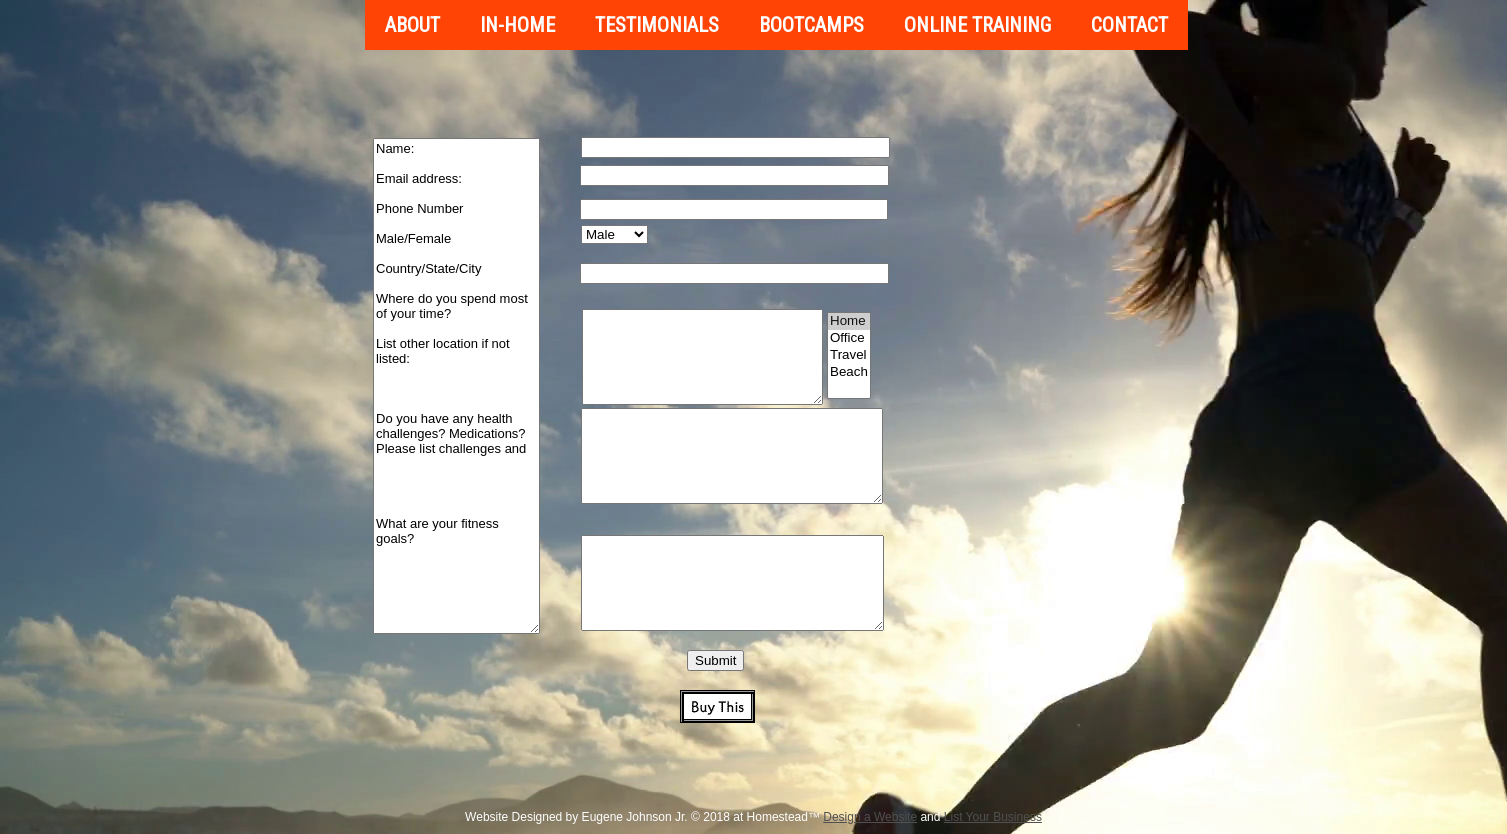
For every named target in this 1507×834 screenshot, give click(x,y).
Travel (849, 355)
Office (849, 338)
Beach (849, 372)
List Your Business (993, 817)
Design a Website (870, 817)
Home (849, 321)
